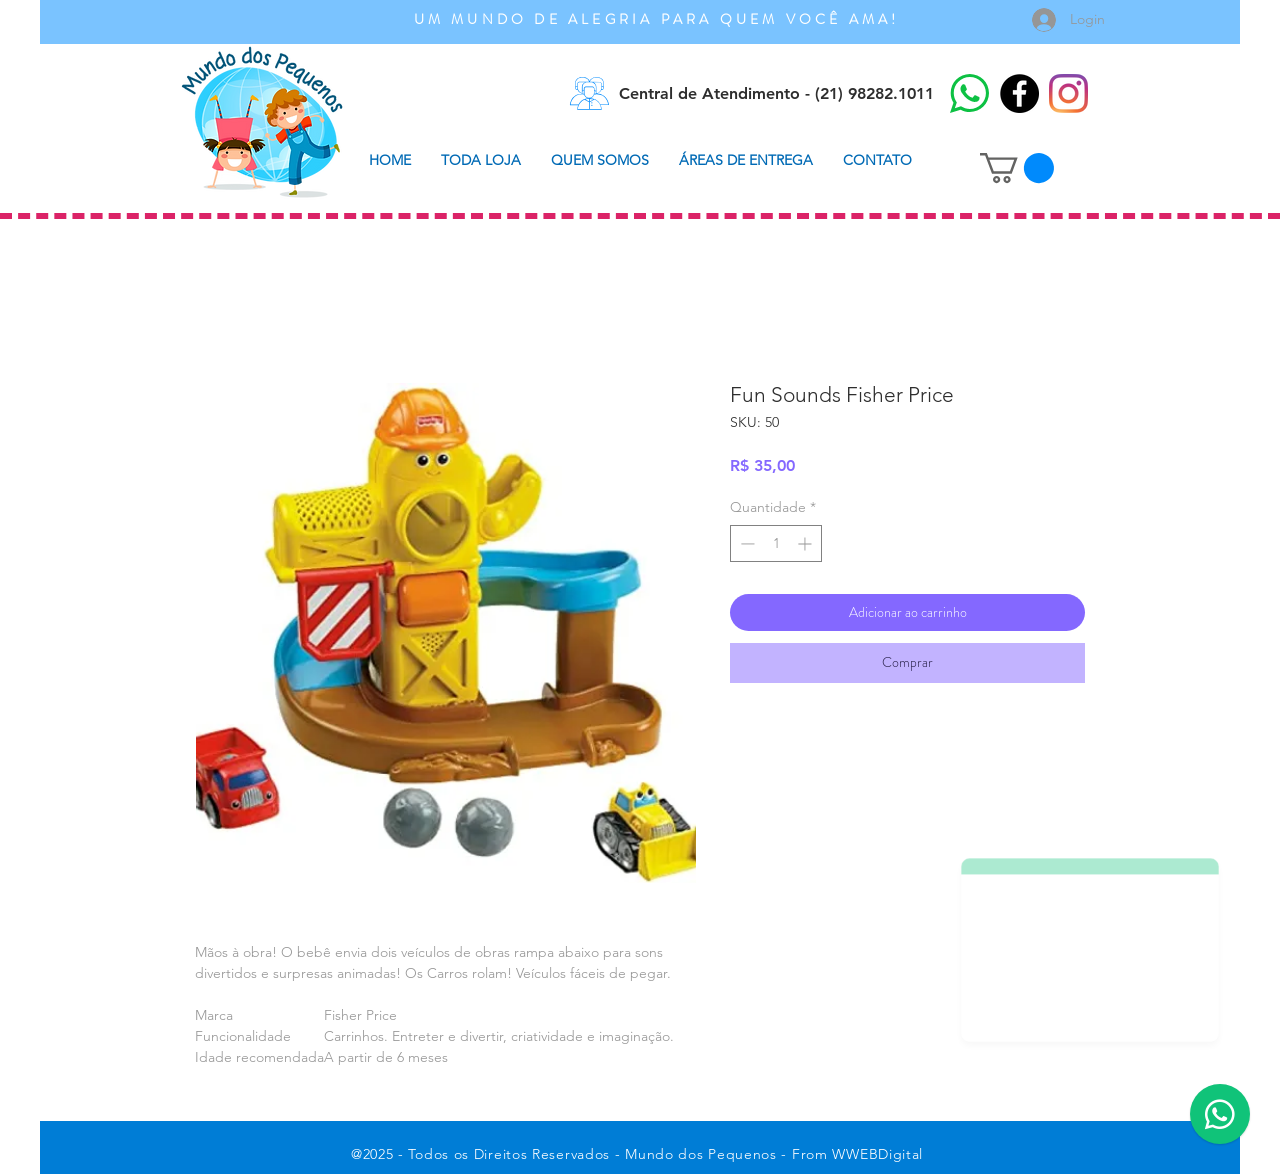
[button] (1017, 168)
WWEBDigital (877, 1154)
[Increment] (806, 543)
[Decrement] (745, 543)
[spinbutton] (776, 543)
